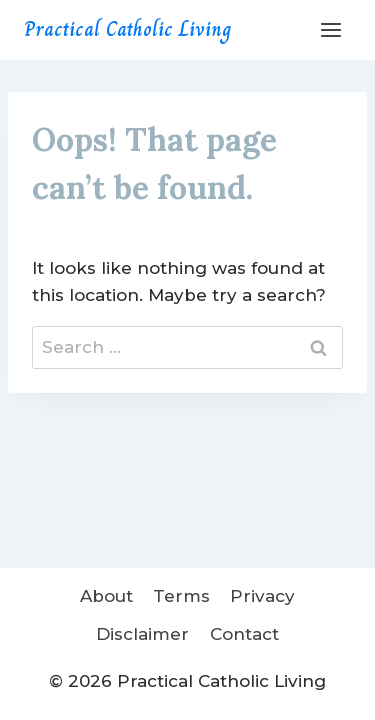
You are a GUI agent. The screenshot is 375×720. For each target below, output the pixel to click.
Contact (244, 634)
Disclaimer (142, 634)
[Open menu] (330, 29)
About (106, 596)
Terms (181, 596)
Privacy (262, 596)
